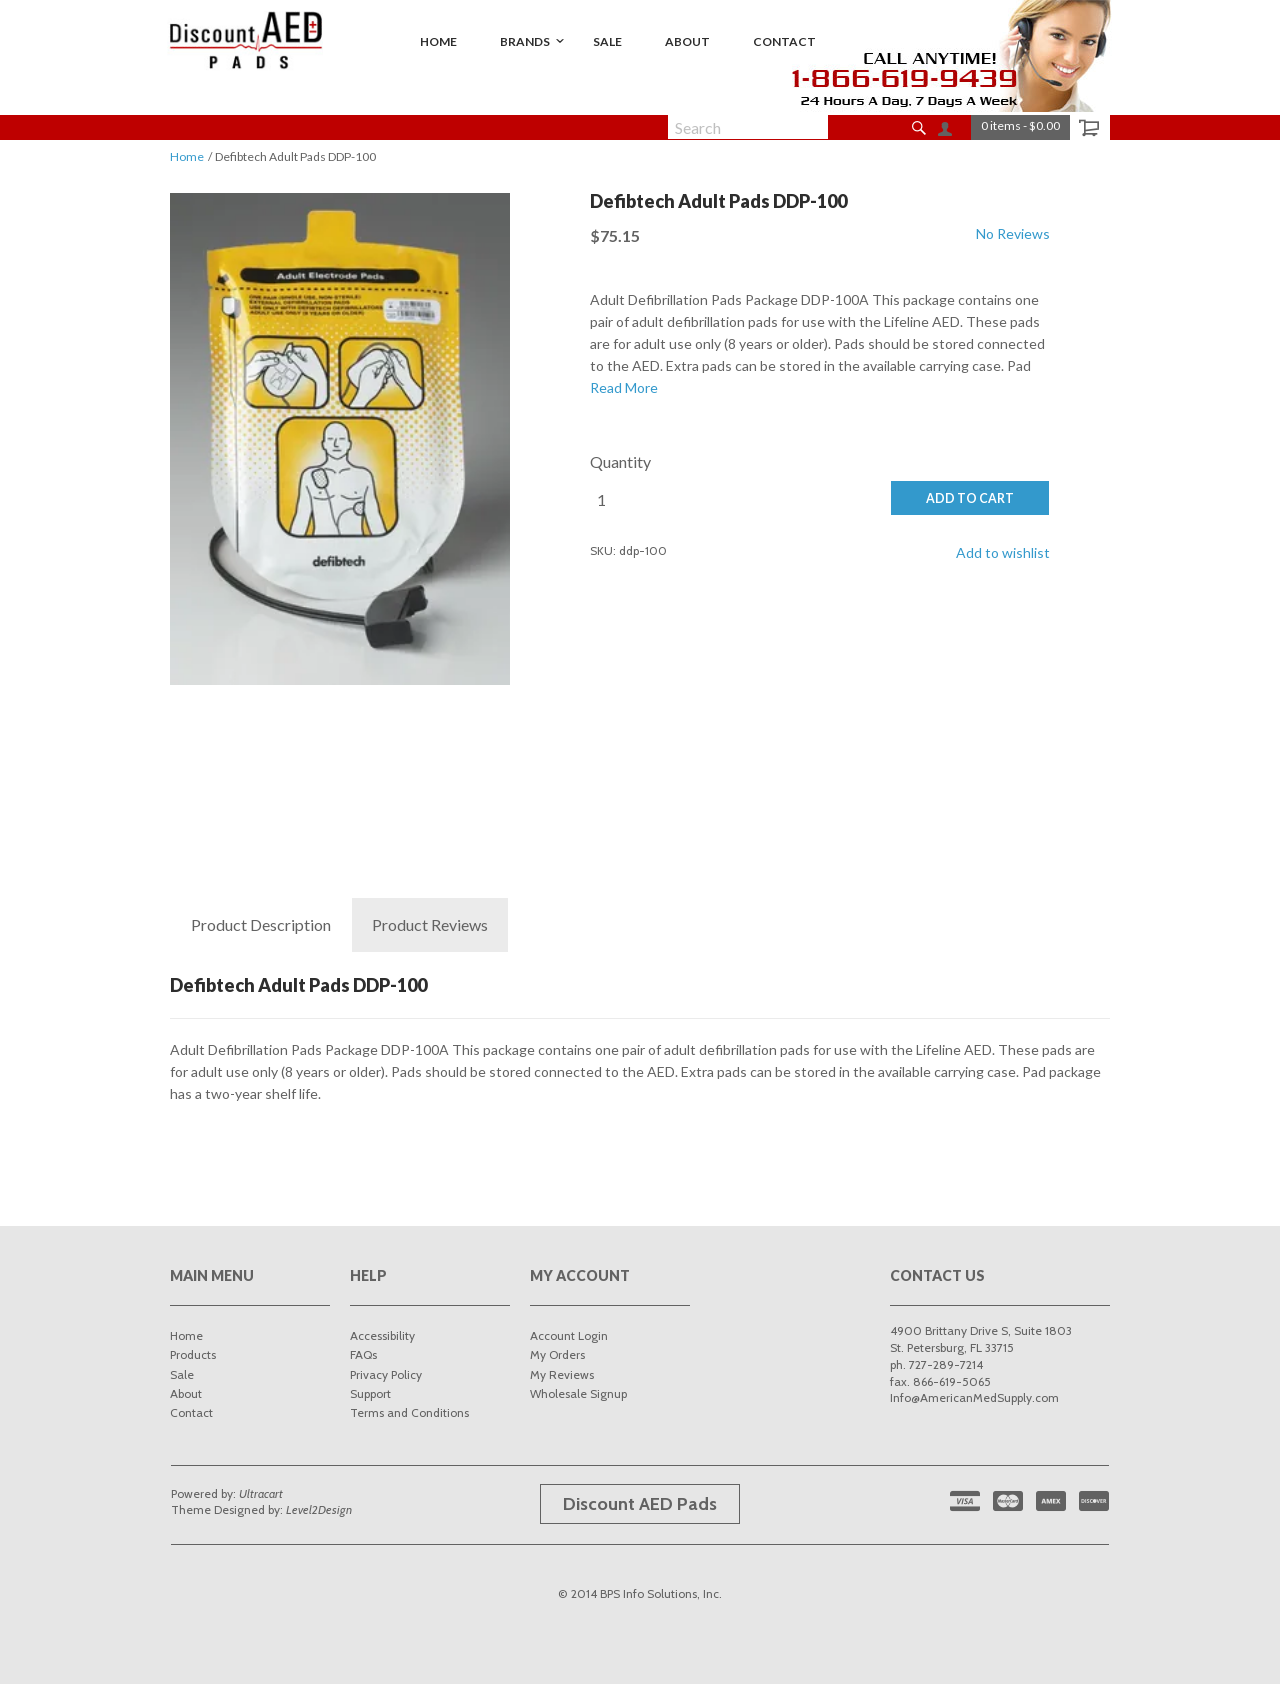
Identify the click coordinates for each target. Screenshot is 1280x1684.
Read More (624, 387)
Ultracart (261, 1493)
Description (261, 925)
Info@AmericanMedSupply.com (974, 1397)
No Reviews (1013, 233)
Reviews (430, 925)
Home (187, 156)
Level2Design (319, 1509)
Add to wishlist (1003, 552)
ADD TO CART (970, 498)
